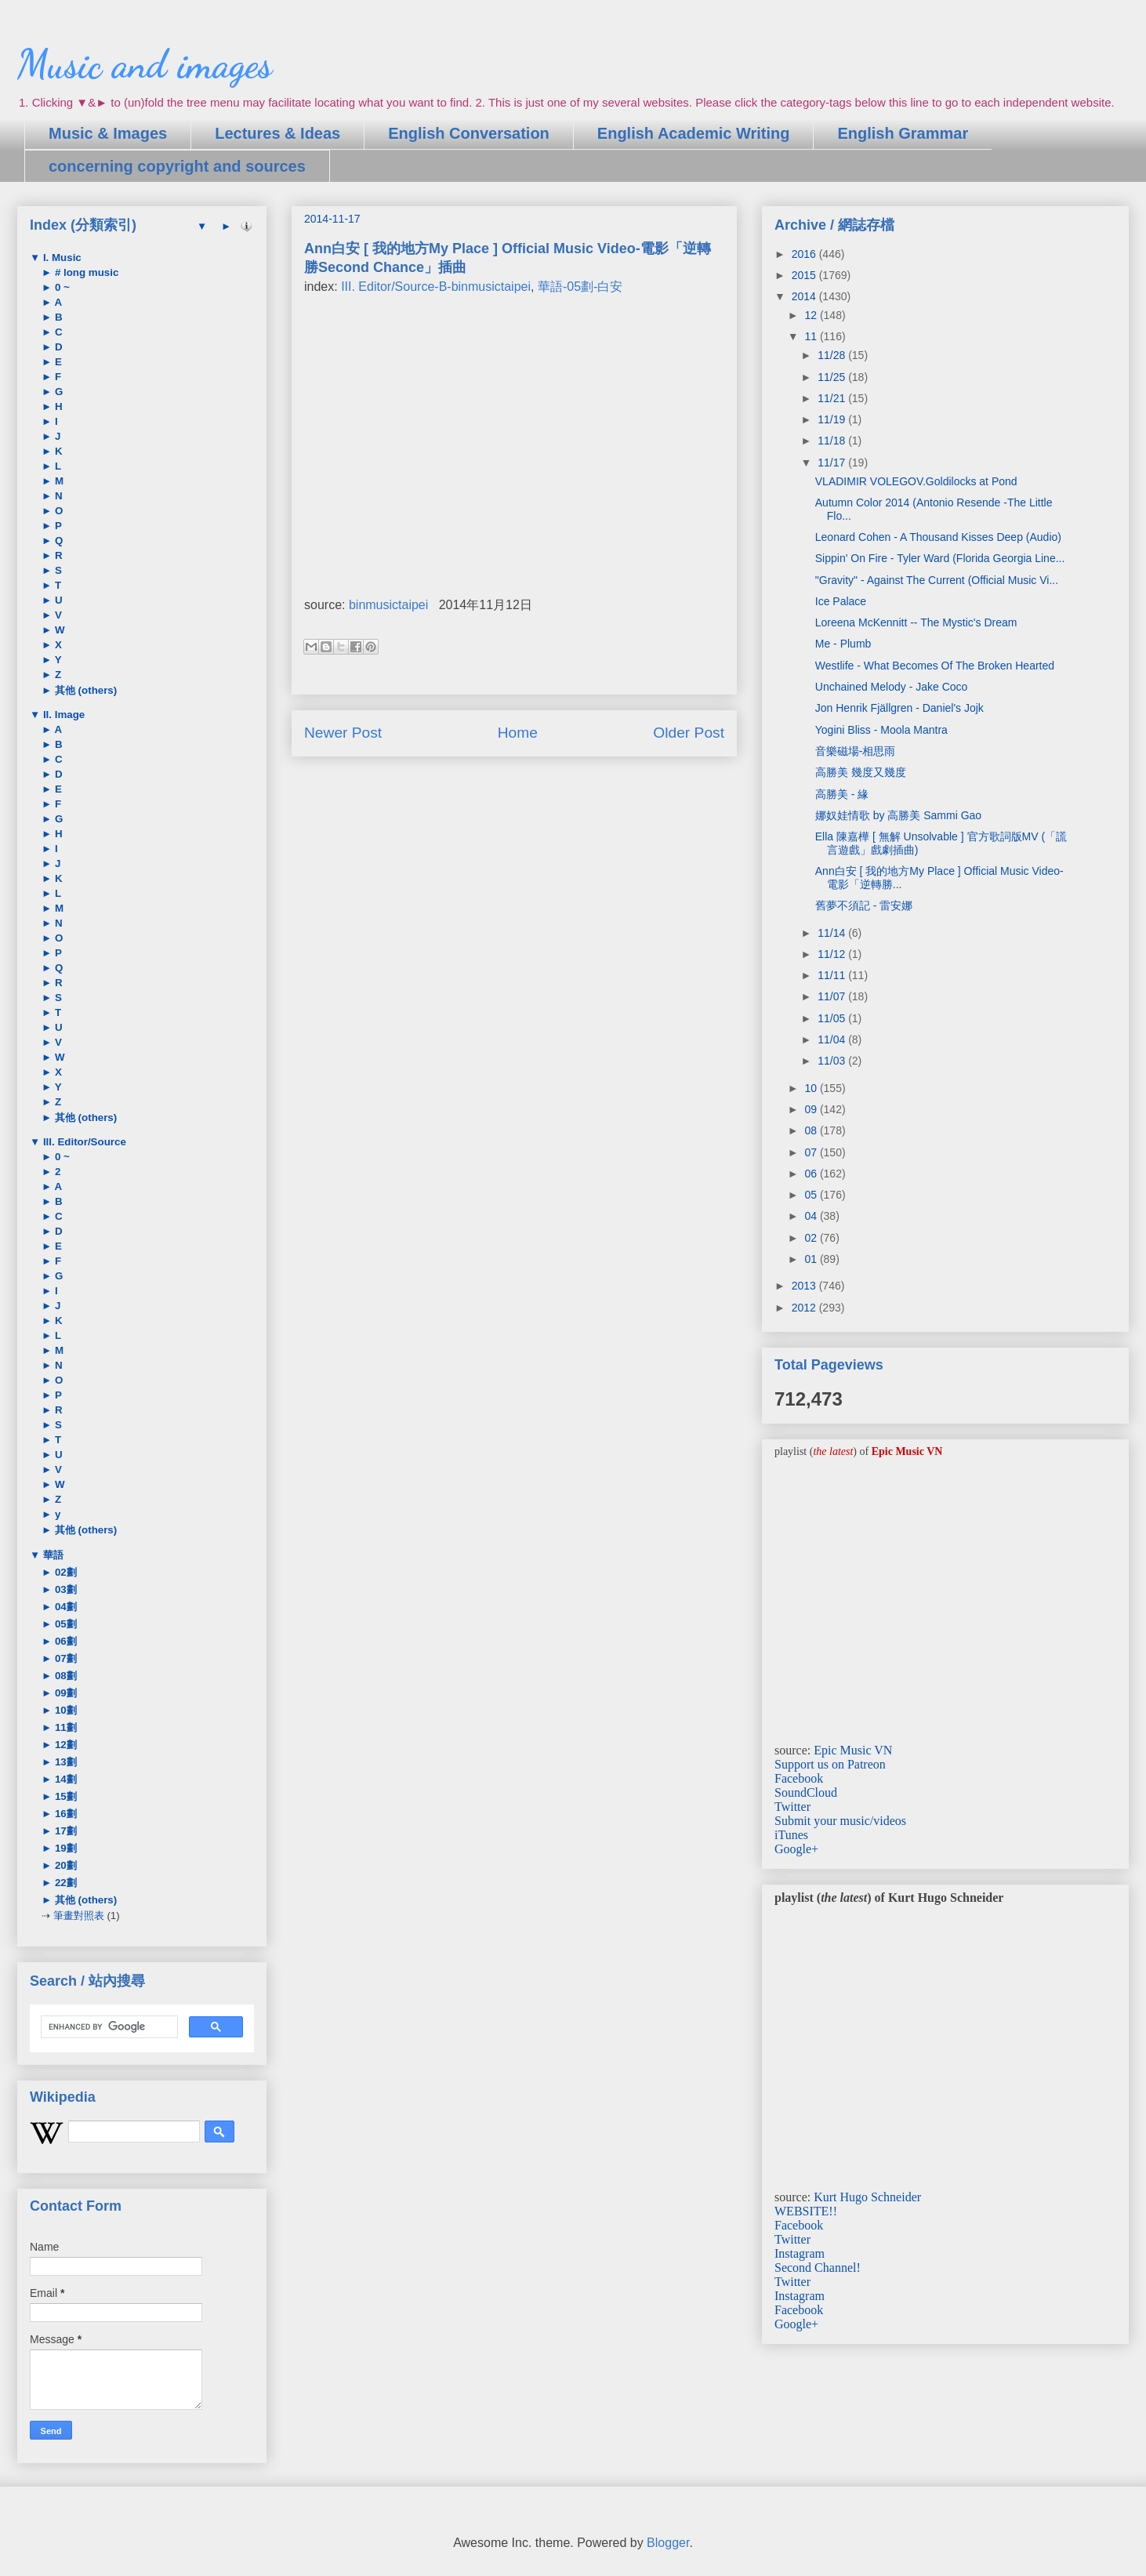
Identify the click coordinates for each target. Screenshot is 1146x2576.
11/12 (833, 954)
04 (811, 1216)
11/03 (833, 1060)
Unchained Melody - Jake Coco (891, 686)
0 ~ (61, 287)
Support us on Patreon (830, 1764)
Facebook (798, 1778)
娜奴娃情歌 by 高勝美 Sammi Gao (898, 815)
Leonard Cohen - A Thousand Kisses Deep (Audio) (938, 537)
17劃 (64, 1831)
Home (518, 732)
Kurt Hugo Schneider (867, 2197)
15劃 (64, 1796)
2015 (805, 275)
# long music (85, 272)
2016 (805, 254)
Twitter (792, 1806)
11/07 (833, 996)
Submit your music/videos (840, 1820)
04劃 (64, 1607)
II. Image (62, 714)
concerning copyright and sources (177, 166)
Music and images (144, 64)
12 (811, 315)
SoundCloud (805, 1792)
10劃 (64, 1710)
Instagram (799, 2253)
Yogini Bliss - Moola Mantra (881, 730)
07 (811, 1152)
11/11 (833, 975)
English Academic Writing (693, 133)
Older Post (688, 732)
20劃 (64, 1865)
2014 (805, 296)
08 (811, 1130)
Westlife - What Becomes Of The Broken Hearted (934, 665)
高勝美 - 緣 (842, 794)
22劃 (64, 1882)
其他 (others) (84, 690)
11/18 (833, 440)
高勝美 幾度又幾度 (860, 772)
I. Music (61, 257)
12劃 (64, 1745)
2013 (805, 1285)
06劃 (64, 1641)
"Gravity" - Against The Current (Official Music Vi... (936, 580)
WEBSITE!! (805, 2211)
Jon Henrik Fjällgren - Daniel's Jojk (899, 708)
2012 (805, 1307)
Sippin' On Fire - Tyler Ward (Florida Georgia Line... (940, 558)
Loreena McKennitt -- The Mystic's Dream (916, 622)
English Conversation (468, 133)
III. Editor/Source (83, 1142)
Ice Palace (840, 601)
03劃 (64, 1589)
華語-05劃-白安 (580, 286)
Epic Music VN (853, 1750)
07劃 (64, 1658)
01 (811, 1259)
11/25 (833, 377)
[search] (108, 2027)
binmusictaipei (388, 604)
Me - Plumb (843, 643)
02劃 (64, 1572)
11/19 (833, 419)
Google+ (796, 1849)
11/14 (833, 933)
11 (811, 336)
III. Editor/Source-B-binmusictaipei (436, 286)
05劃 (64, 1624)
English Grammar (902, 133)
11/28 (833, 355)
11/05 (833, 1018)
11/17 (833, 462)
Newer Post (343, 732)
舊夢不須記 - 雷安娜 (863, 905)
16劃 (64, 1814)
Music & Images (108, 133)
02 (811, 1238)
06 (811, 1173)
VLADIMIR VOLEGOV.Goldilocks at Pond (916, 481)
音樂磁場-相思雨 (855, 751)
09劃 (64, 1693)
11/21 (833, 398)
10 (811, 1088)
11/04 (833, 1039)
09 (811, 1109)
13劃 (64, 1762)
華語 (51, 1555)
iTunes (791, 1834)
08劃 (64, 1676)
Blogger (668, 2542)
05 (811, 1194)
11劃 (64, 1727)
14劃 (64, 1779)
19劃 (64, 1848)
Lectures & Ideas (277, 133)
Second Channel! (817, 2267)
